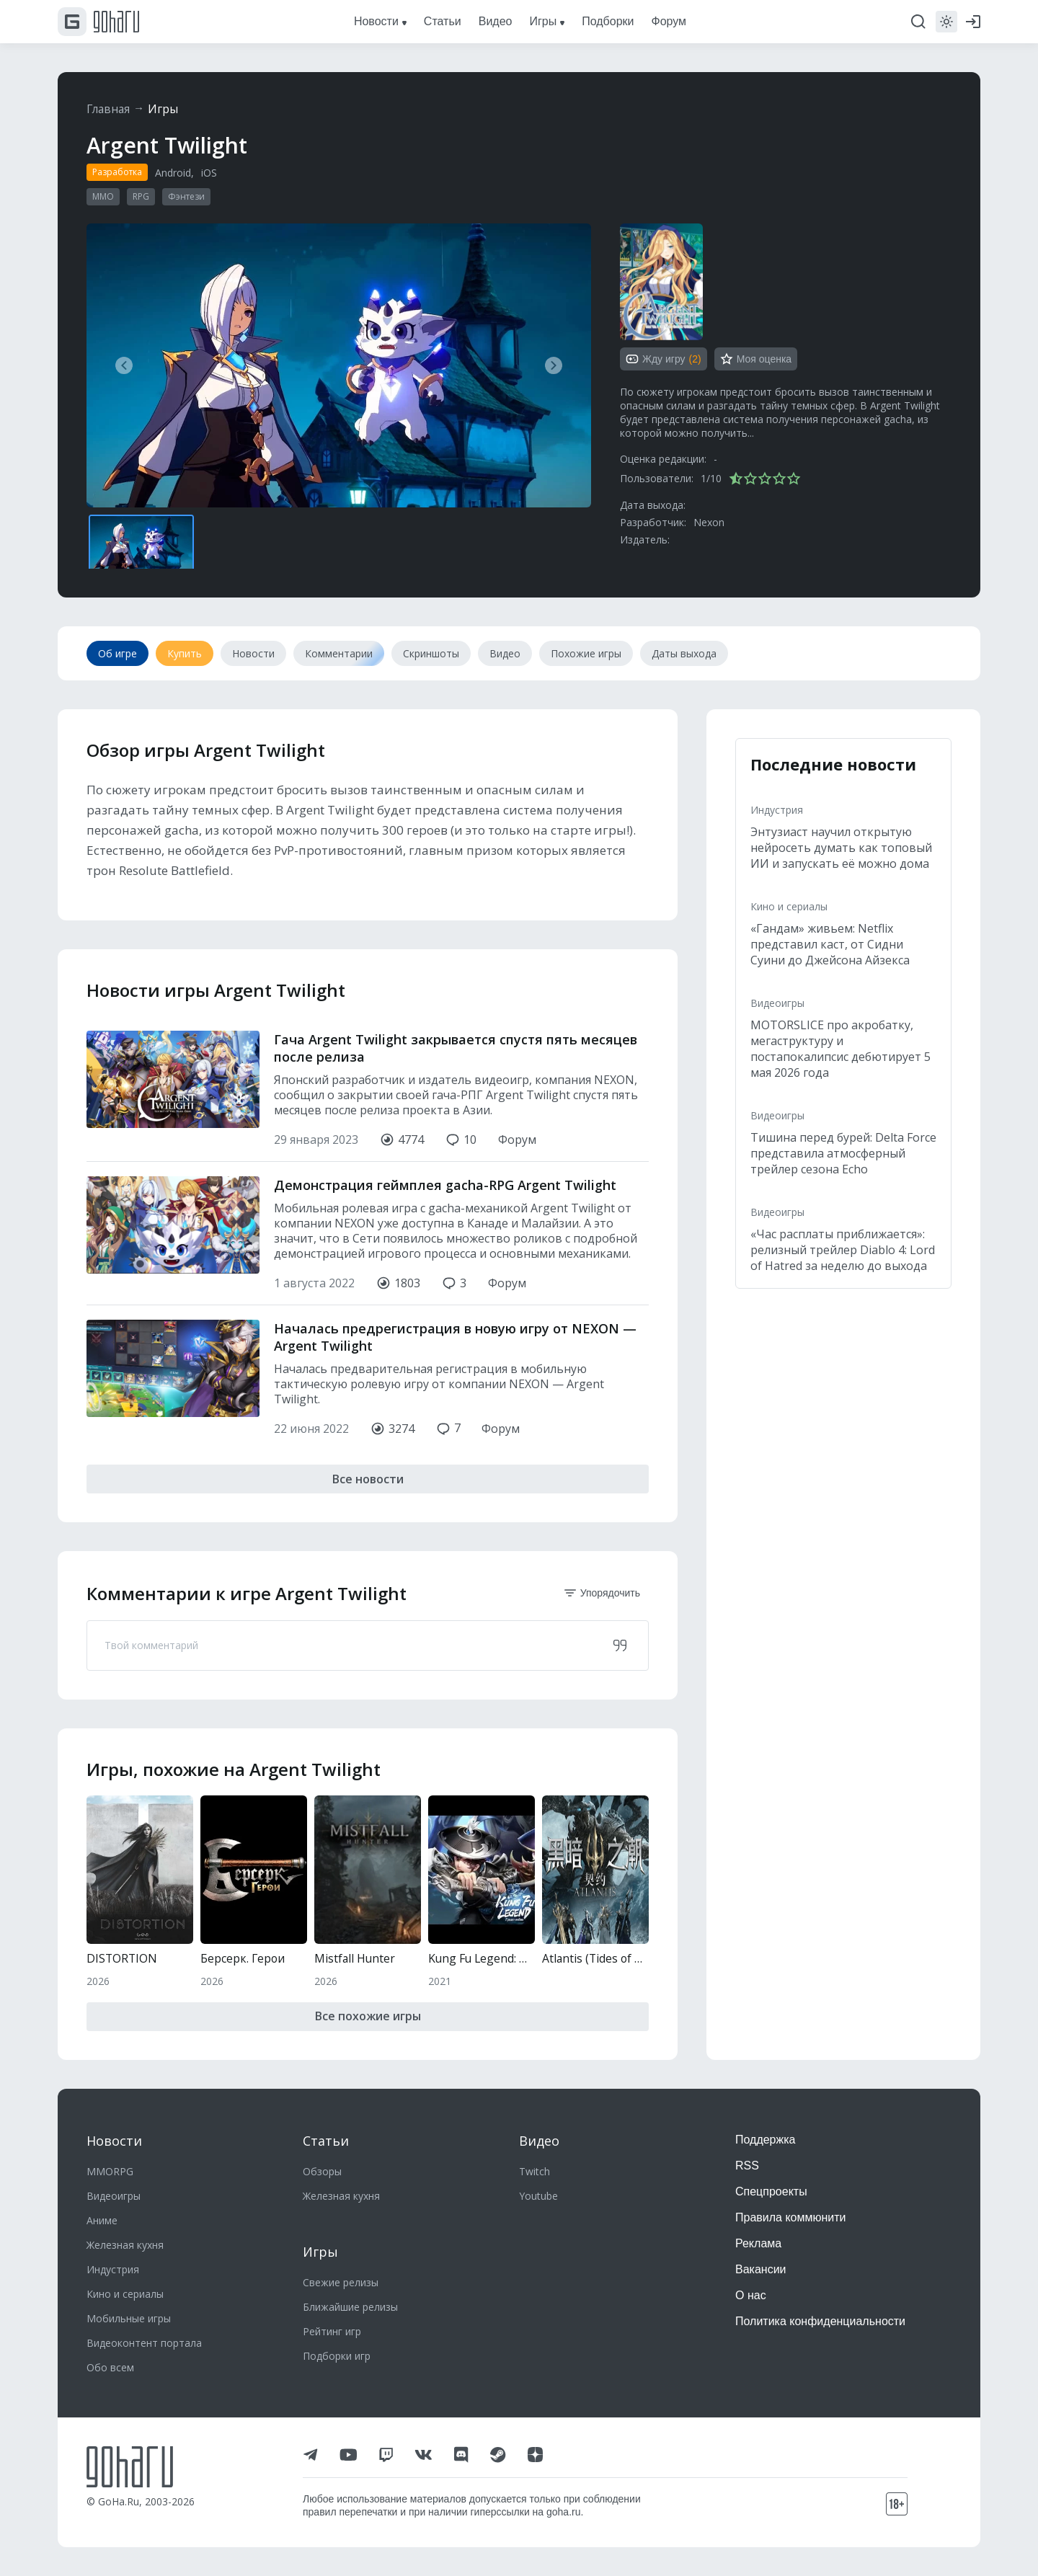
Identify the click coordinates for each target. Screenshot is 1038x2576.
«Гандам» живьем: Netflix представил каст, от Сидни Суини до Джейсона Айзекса (830, 944)
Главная (109, 109)
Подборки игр (337, 2356)
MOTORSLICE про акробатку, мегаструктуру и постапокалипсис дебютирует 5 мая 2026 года (840, 1048)
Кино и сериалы (789, 906)
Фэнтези (186, 196)
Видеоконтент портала (144, 2343)
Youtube (538, 2196)
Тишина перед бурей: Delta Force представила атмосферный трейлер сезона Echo (843, 1153)
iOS (209, 172)
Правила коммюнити (790, 2217)
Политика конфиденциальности (820, 2321)
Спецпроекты (771, 2191)
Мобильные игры (128, 2318)
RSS (747, 2165)
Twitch (534, 2171)
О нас (750, 2295)
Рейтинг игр (332, 2331)
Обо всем (110, 2367)
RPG (141, 196)
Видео (539, 2140)
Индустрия (776, 810)
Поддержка (765, 2139)
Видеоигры (777, 1003)
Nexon (708, 522)
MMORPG (109, 2171)
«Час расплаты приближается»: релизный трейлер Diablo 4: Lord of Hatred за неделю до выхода (842, 1250)
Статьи (326, 2140)
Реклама (758, 2243)
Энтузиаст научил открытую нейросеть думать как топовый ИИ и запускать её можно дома (841, 847)
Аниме (101, 2220)
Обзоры (322, 2171)
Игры (166, 109)
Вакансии (760, 2269)
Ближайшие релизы (350, 2307)
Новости (114, 2140)
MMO (103, 196)
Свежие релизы (340, 2282)
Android (173, 172)
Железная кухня (125, 2245)
